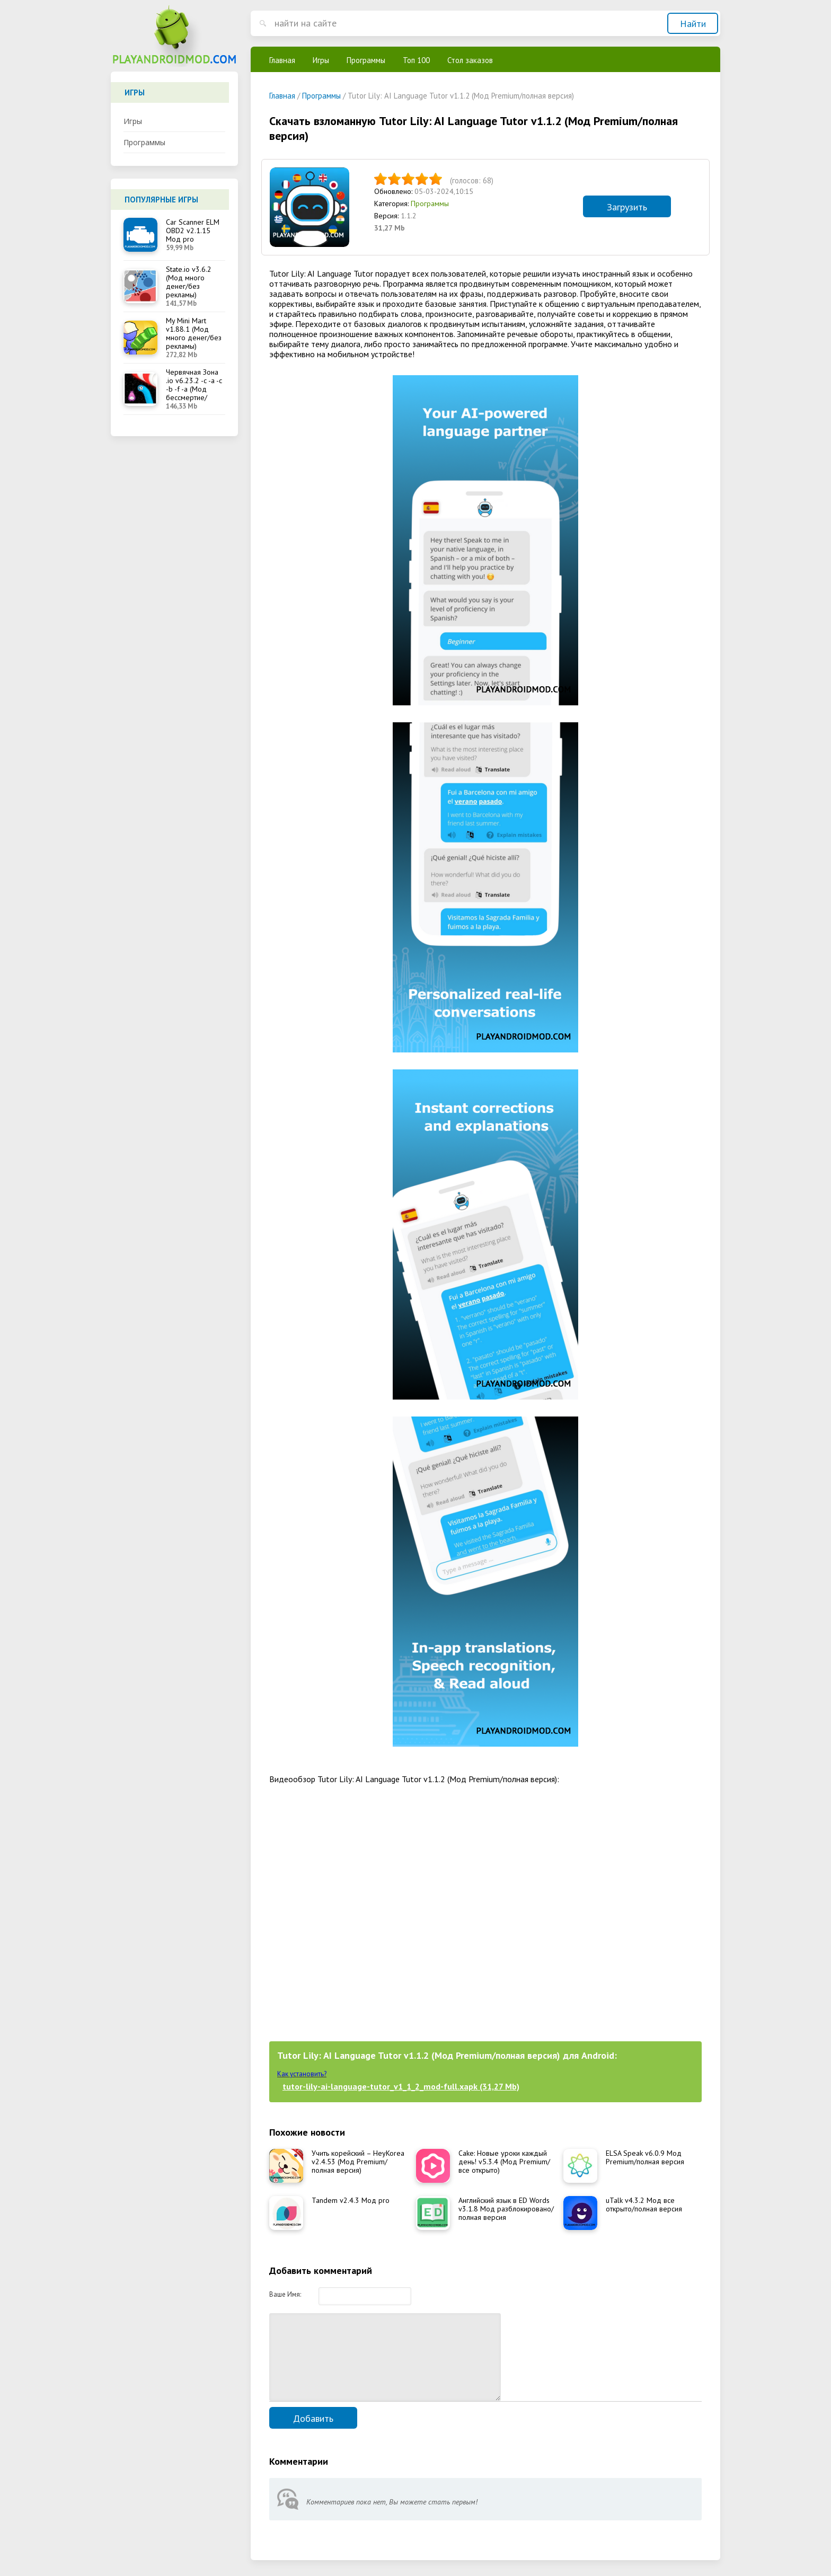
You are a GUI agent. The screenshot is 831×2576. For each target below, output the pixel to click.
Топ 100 (416, 60)
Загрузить (627, 207)
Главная (282, 60)
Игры (132, 121)
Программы (144, 142)
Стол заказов (470, 60)
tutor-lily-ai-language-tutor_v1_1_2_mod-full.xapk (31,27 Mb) (400, 2086)
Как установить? (301, 2073)
